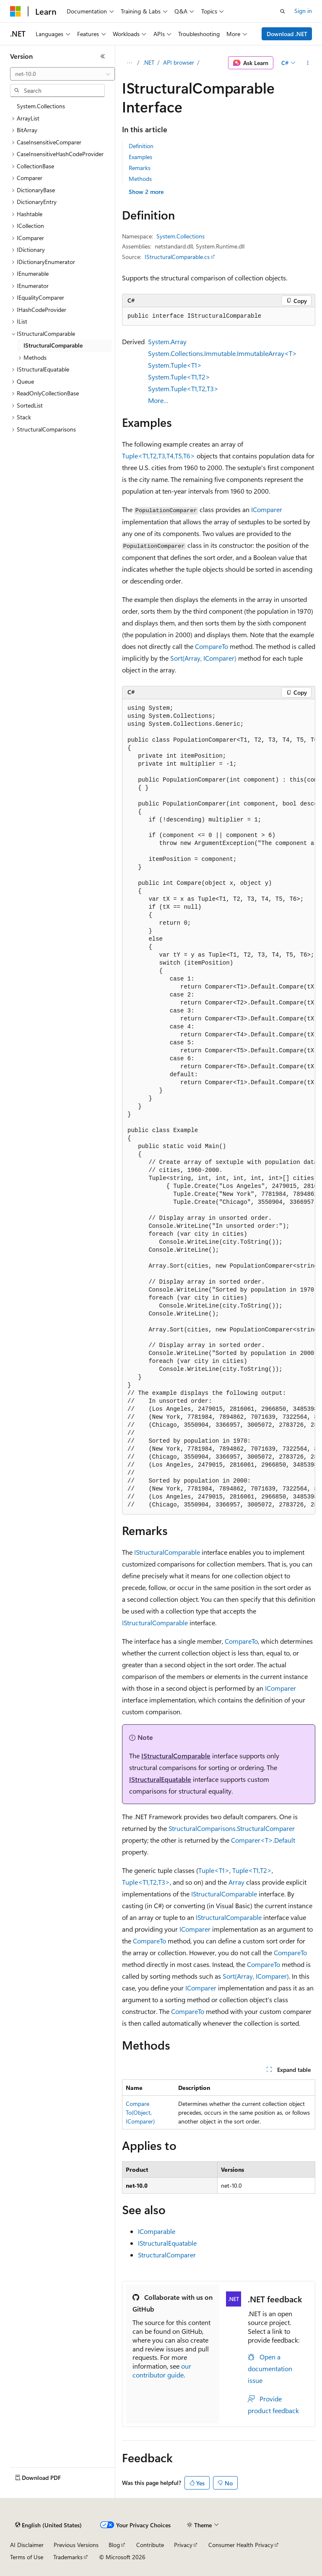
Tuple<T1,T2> (252, 1870)
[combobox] (62, 74)
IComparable (156, 2231)
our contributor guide (161, 2370)
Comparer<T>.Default (263, 1840)
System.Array (167, 341)
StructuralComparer (167, 2254)
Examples (140, 157)
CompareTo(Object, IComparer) (140, 2112)
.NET (148, 62)
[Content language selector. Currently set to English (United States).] (48, 2525)
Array (236, 1882)
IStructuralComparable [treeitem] (53, 345)
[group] (218, 1106)
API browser (178, 62)
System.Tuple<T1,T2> (179, 376)
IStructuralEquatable (160, 1779)
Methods (140, 179)
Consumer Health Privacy (240, 2545)
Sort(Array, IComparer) (203, 658)
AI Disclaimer (27, 2545)
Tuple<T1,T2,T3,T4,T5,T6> (158, 455)
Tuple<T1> (213, 1870)
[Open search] (282, 11)
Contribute (150, 2545)
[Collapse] (103, 56)
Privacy (183, 2545)
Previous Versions (76, 2545)
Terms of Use (26, 2557)
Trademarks (68, 2557)
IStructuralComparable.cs (177, 257)
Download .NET (287, 34)
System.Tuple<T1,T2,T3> (183, 388)
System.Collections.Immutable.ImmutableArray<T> (222, 353)
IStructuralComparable (167, 1552)
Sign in (303, 11)
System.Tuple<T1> (175, 365)
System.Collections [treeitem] (41, 106)
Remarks (140, 168)
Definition (141, 146)
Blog (114, 2545)
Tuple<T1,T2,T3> (146, 1882)
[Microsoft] (15, 11)
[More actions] (308, 63)
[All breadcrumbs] (129, 63)
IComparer (266, 509)
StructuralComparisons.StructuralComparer (232, 1828)
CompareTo (211, 646)
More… (158, 400)
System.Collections (180, 236)
